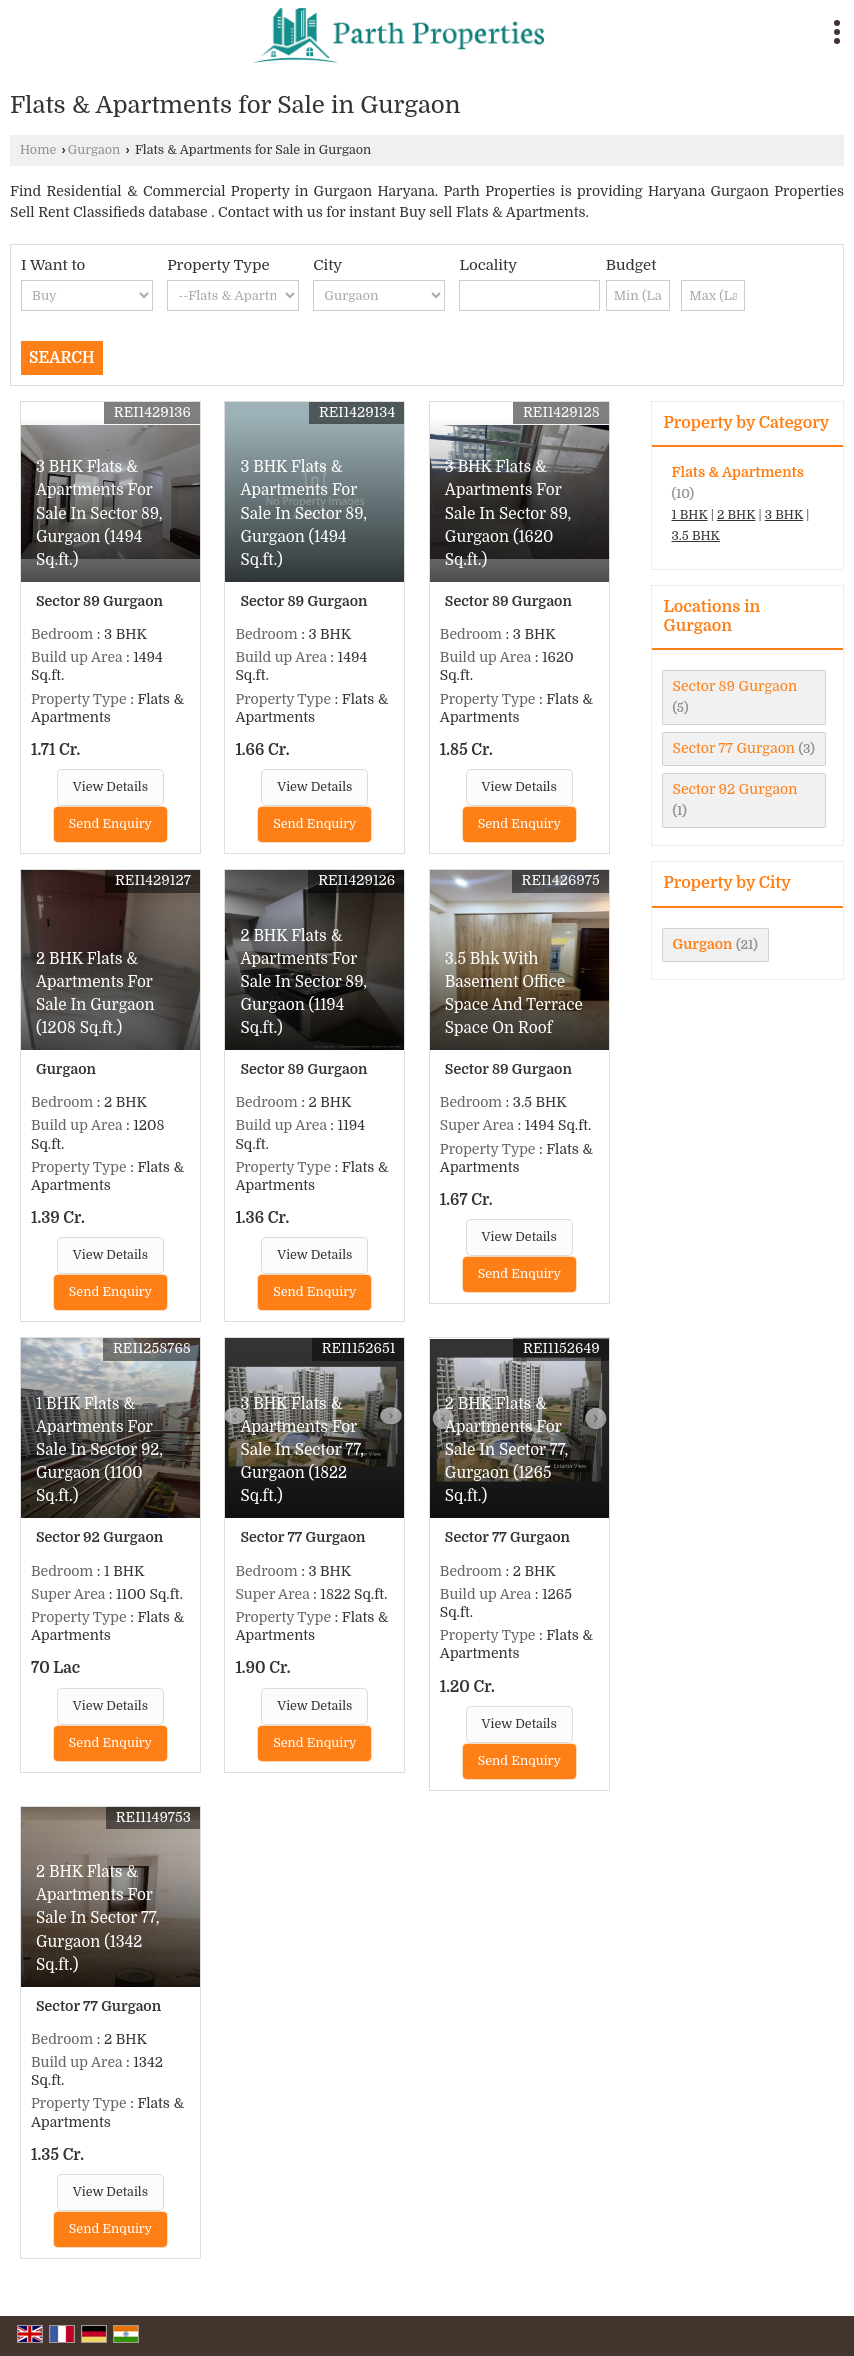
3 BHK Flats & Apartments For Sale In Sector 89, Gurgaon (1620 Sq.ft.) (508, 513)
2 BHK (736, 515)
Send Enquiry (110, 824)
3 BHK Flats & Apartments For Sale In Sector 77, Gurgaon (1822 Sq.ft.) (302, 1450)
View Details (110, 787)
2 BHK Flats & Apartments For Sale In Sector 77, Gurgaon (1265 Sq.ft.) (507, 1450)
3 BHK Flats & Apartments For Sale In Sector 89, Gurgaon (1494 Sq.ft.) (99, 513)
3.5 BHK (696, 536)
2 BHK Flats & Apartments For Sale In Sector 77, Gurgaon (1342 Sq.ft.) (98, 1918)
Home (38, 150)
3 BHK (784, 515)
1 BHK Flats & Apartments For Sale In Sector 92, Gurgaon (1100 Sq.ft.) (99, 1450)
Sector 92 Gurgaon (735, 789)
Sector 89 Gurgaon (735, 686)
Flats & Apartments (738, 472)
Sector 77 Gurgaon (734, 748)
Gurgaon (94, 150)
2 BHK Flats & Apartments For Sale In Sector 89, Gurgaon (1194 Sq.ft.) (303, 982)
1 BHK (690, 515)
